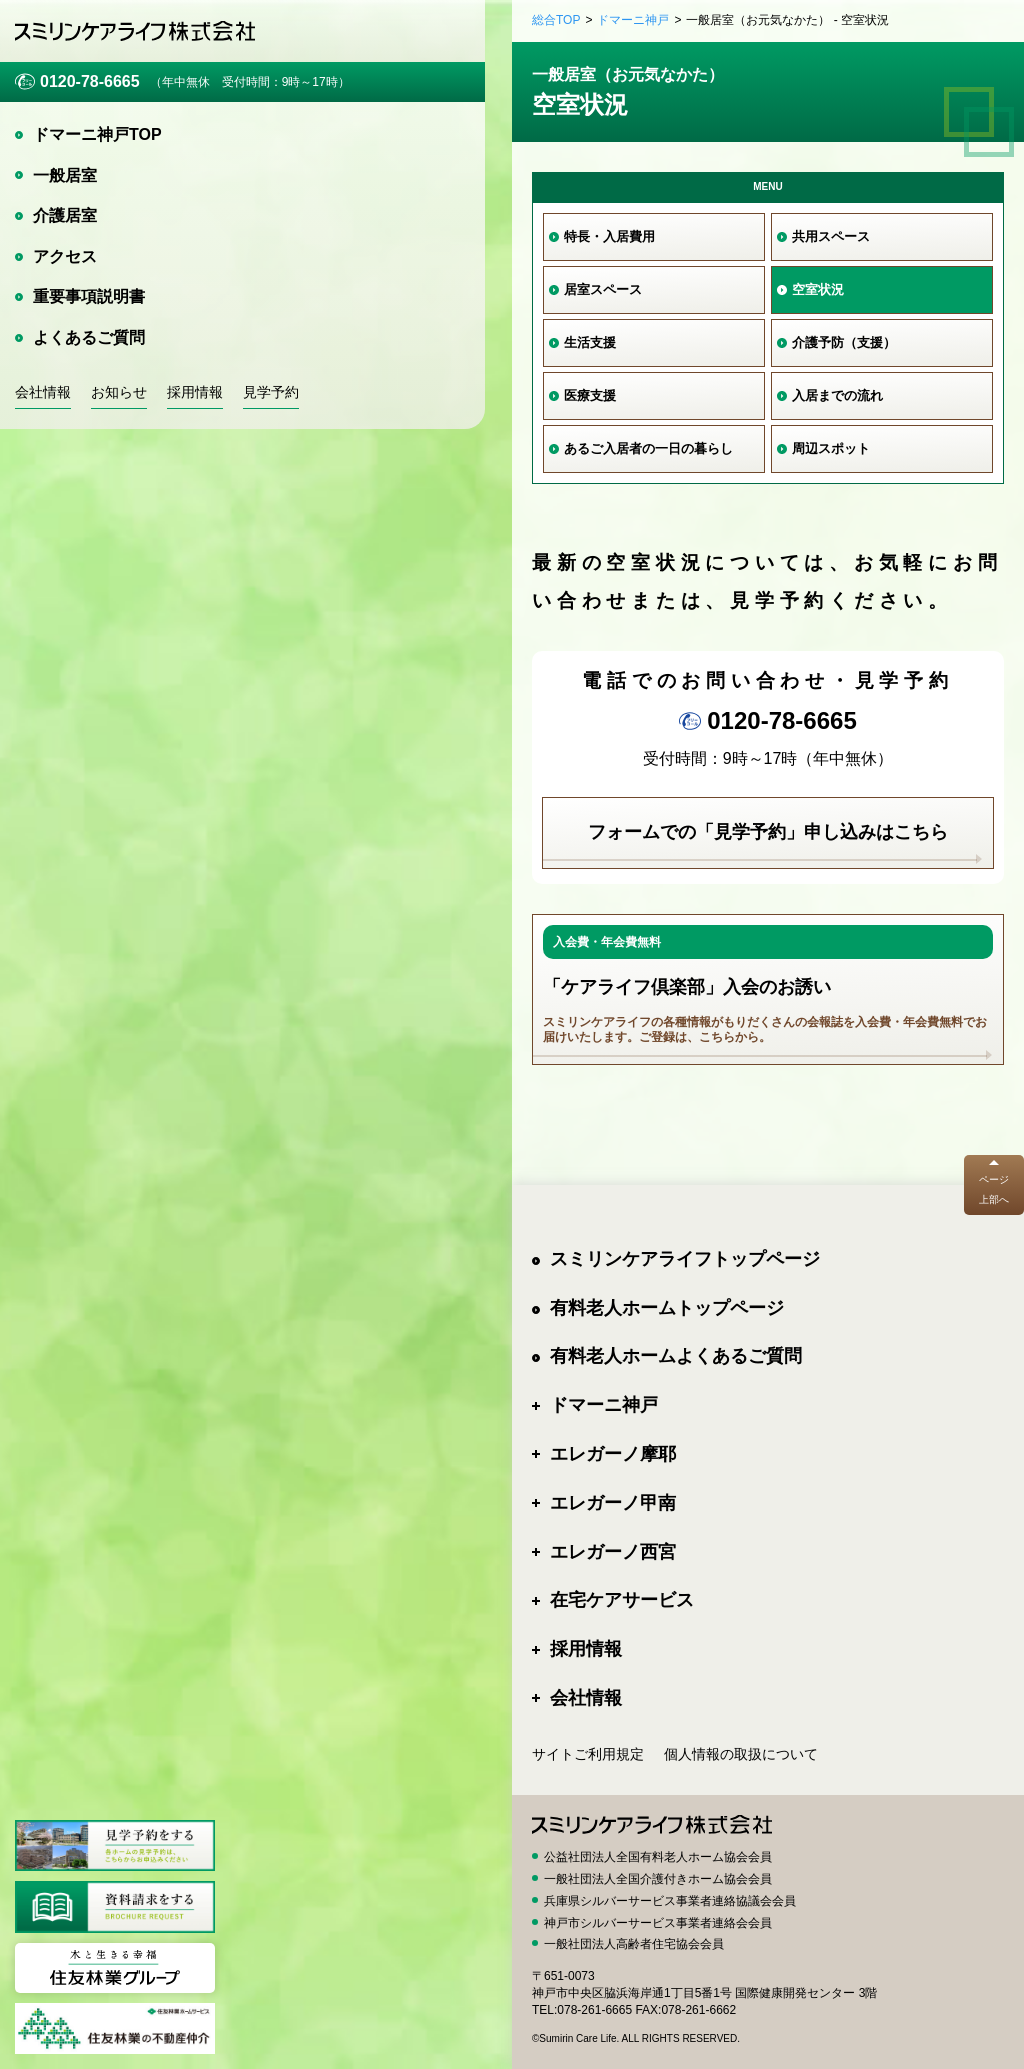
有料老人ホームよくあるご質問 (676, 1356)
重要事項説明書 (89, 296)
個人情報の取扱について (741, 1754)
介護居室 (65, 215)
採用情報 (195, 392)
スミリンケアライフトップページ (685, 1259)
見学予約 (271, 392)
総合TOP (556, 20)
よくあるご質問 (89, 337)
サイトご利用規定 (588, 1754)
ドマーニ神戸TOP (97, 134)
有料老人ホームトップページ (667, 1308)
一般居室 (65, 175)
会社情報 (43, 392)
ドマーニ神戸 (633, 20)
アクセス (65, 256)
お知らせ (119, 392)
